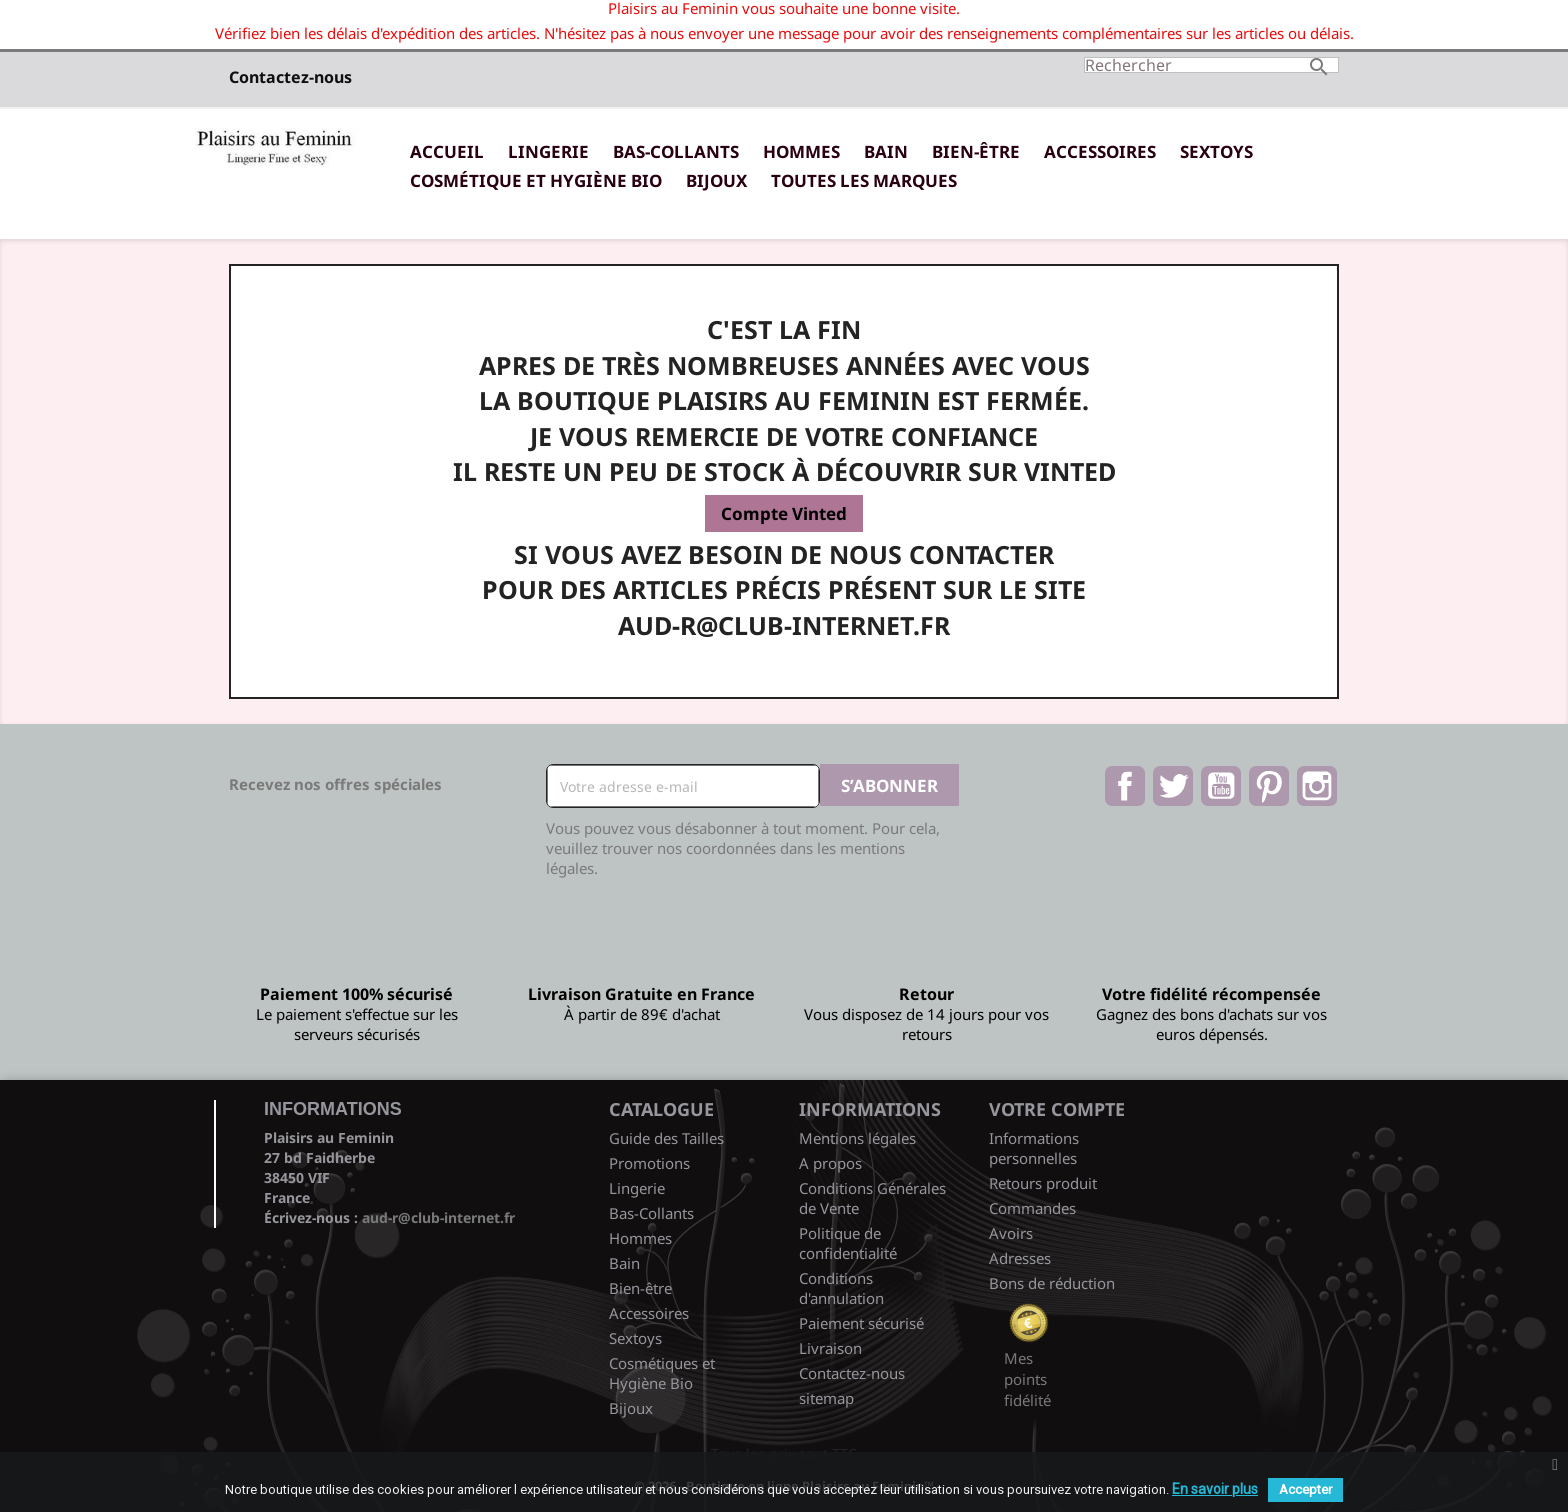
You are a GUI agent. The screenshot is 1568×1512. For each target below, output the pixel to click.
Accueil (447, 151)
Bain (886, 151)
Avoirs (1011, 1233)
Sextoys (1216, 151)
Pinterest (1269, 786)
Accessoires (1100, 151)
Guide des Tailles (666, 1138)
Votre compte (1057, 1109)
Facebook (1125, 786)
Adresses (1020, 1258)
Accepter (1305, 1489)
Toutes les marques (864, 180)
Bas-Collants (676, 151)
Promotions (649, 1163)
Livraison (830, 1348)
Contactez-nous (290, 77)
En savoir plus (1215, 1489)
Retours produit (1043, 1183)
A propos (830, 1163)
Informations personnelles (1034, 1148)
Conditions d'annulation (841, 1288)
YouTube (1221, 786)
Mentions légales (857, 1138)
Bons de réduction (1052, 1283)
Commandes (1032, 1208)
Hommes (801, 151)
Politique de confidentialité (848, 1243)
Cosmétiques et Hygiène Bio (662, 1373)
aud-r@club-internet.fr (438, 1217)
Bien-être (976, 151)
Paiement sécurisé (861, 1323)
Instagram (1317, 786)
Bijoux (716, 180)
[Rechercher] (1211, 65)
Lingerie (548, 151)
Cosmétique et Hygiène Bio (536, 180)
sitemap (826, 1398)
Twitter (1173, 786)
